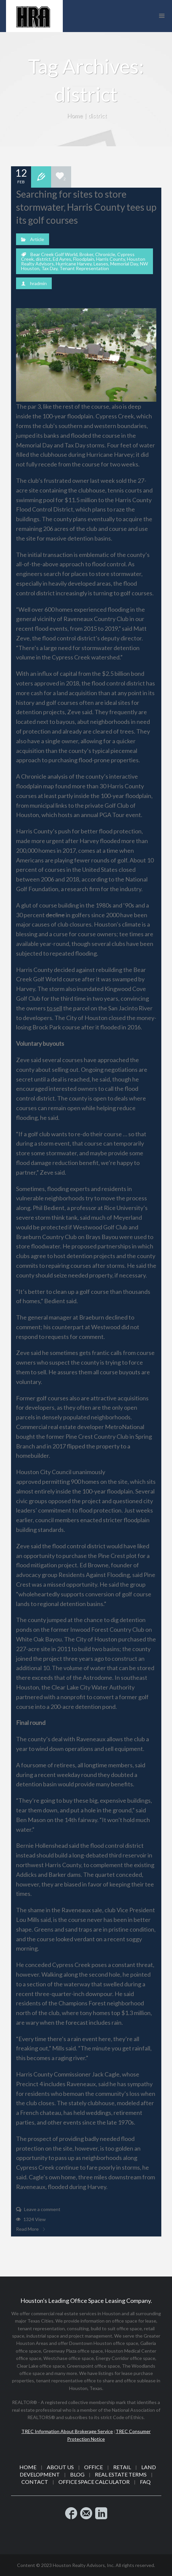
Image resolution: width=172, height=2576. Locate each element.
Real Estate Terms (121, 2474)
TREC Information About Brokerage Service (67, 2431)
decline (55, 915)
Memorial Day (124, 263)
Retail (122, 2467)
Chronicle (105, 254)
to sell (54, 1008)
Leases (101, 263)
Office (93, 2467)
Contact (34, 2482)
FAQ (145, 2482)
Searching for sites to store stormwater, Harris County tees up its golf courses (86, 207)
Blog (77, 2474)
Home (75, 115)
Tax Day (49, 268)
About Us (60, 2467)
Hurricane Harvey (74, 263)
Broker (86, 254)
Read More (30, 2229)
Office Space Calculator (94, 2482)
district (43, 259)
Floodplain (83, 259)
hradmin (38, 283)
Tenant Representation (84, 268)
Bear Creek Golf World (53, 254)
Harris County (110, 259)
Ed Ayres (62, 259)
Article (37, 239)
